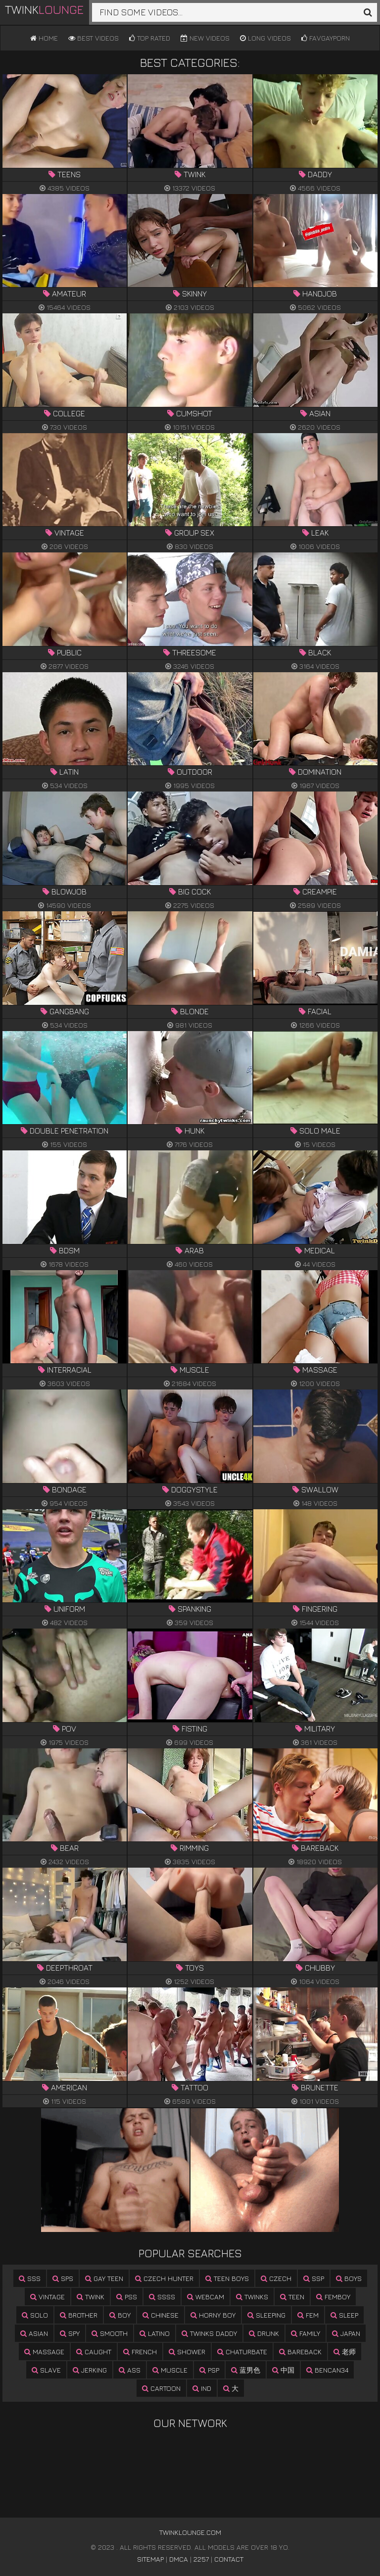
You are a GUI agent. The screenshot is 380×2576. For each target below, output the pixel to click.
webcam (205, 2296)
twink (90, 2296)
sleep (344, 2315)
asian (34, 2333)
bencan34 (327, 2370)
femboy (333, 2296)
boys (349, 2278)
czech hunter (164, 2278)
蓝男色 (245, 2370)
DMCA (178, 2559)
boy (120, 2315)
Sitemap (150, 2559)
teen (292, 2296)
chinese (160, 2315)
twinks (252, 2296)
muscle (170, 2370)
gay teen (104, 2278)
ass (130, 2370)
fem (308, 2315)
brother (78, 2315)
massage (44, 2351)
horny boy (213, 2315)
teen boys (227, 2278)
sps (62, 2278)
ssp (313, 2278)
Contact (228, 2559)
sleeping (266, 2315)
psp (209, 2370)
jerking (90, 2370)
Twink (44, 9)
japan (346, 2333)
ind (201, 2388)
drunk (264, 2333)
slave (46, 2370)
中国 (283, 2370)
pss (126, 2296)
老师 (344, 2351)
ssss (162, 2296)
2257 (201, 2559)
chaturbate (242, 2351)
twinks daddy (209, 2333)
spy (70, 2333)
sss (30, 2278)
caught (93, 2351)
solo (35, 2315)
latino (155, 2333)
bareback (300, 2351)
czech (276, 2278)
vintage (47, 2296)
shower (187, 2351)
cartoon (161, 2388)
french (140, 2351)
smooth (110, 2333)
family (305, 2333)
